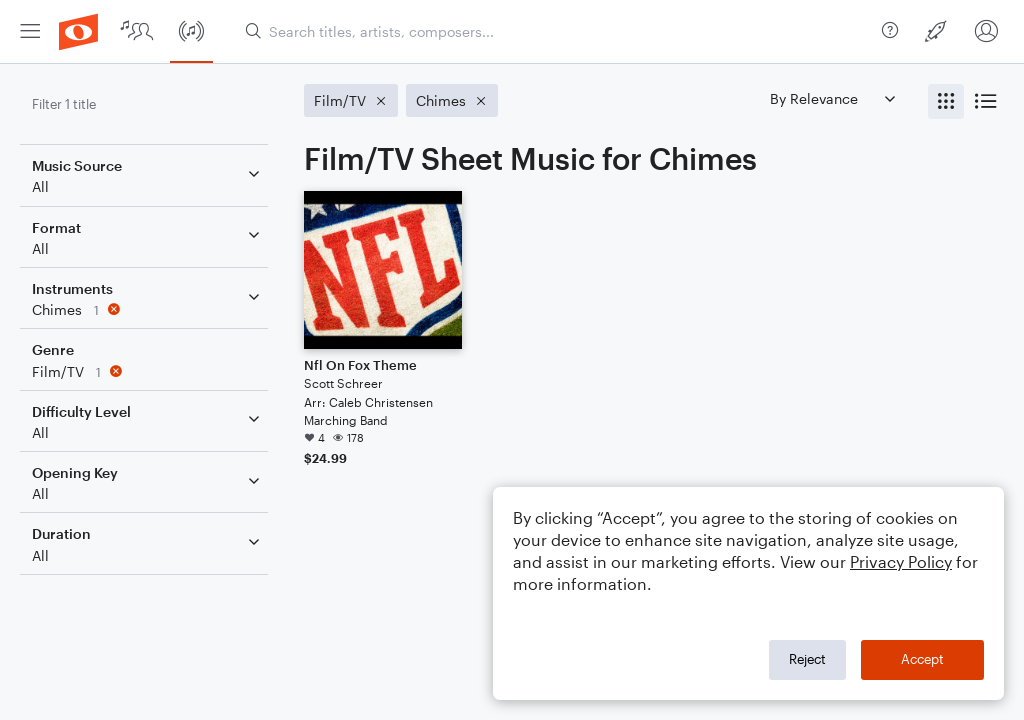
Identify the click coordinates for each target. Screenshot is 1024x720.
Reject (807, 659)
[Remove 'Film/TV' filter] (148, 371)
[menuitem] (30, 31)
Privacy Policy (901, 561)
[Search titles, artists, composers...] (555, 31)
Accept (922, 659)
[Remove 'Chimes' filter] (148, 309)
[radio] (946, 101)
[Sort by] (832, 98)
